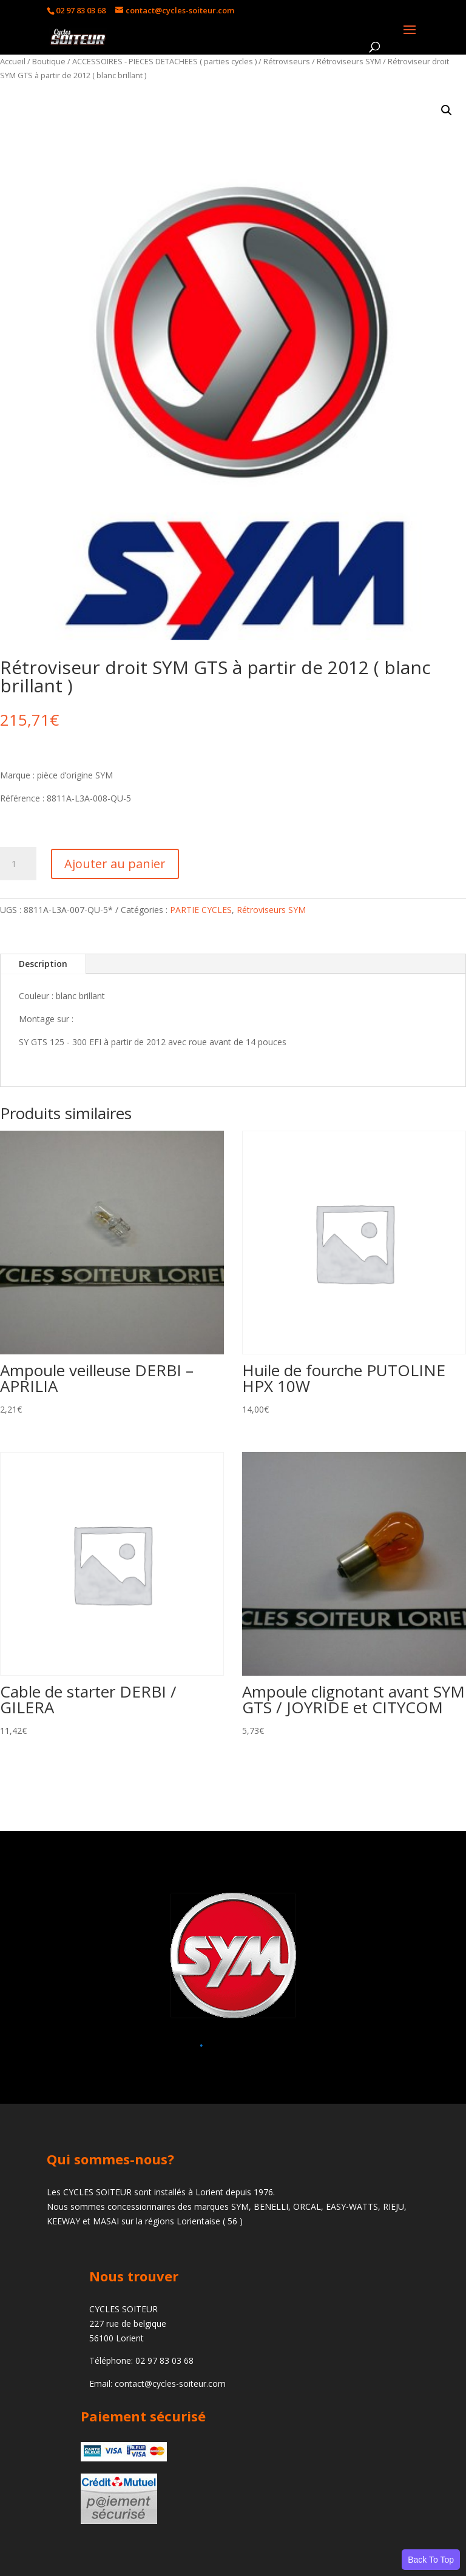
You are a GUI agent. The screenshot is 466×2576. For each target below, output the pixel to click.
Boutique (49, 61)
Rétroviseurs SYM (349, 61)
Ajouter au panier (115, 863)
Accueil (12, 61)
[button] (447, 110)
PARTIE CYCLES (201, 909)
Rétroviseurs (286, 61)
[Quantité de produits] (18, 864)
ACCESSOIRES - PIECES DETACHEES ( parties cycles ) (164, 61)
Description (43, 963)
